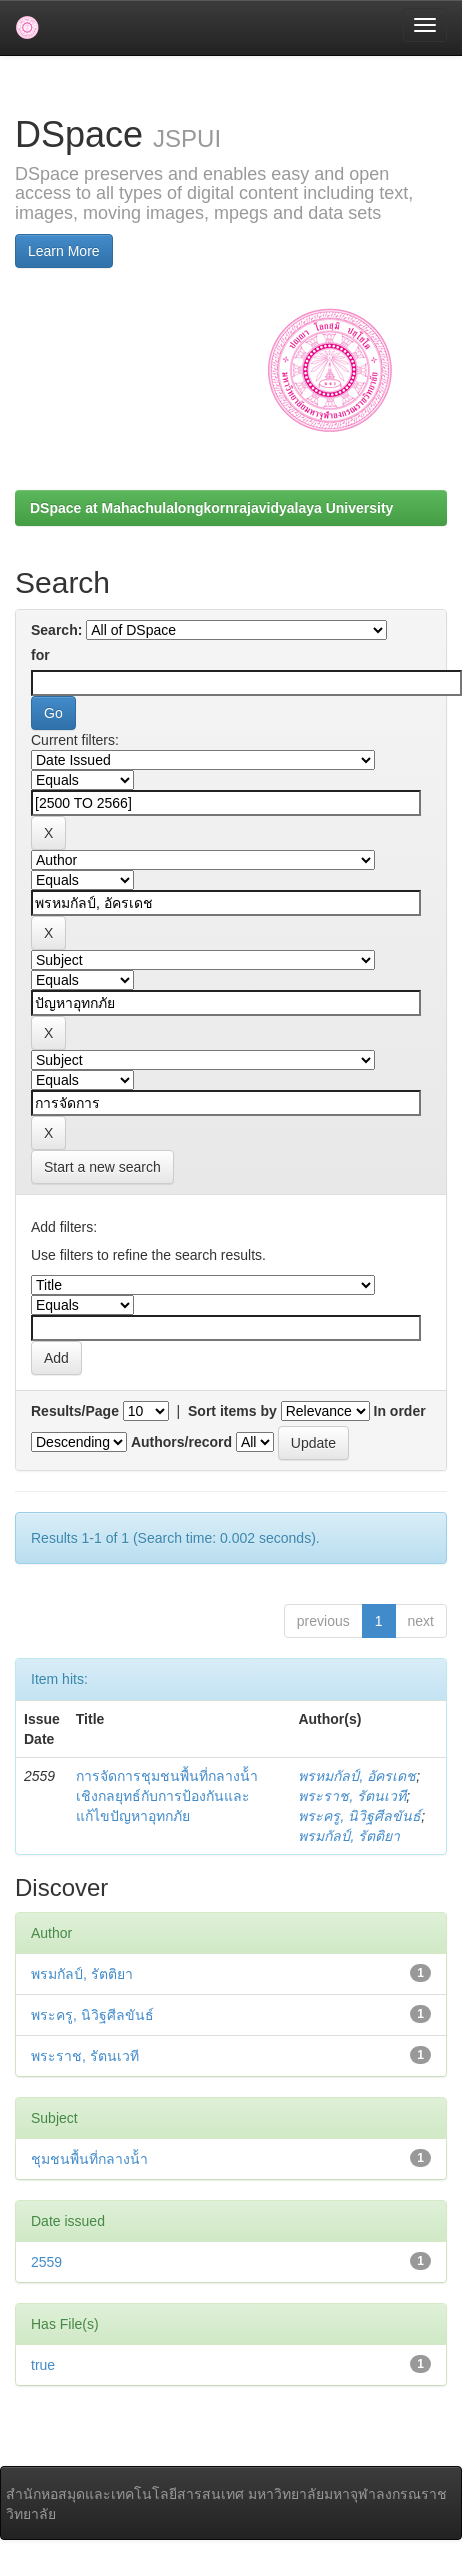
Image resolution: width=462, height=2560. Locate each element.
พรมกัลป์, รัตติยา (349, 1836)
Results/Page (75, 1411)
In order (400, 1411)
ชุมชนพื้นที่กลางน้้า (89, 2159)
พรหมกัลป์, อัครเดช (357, 1776)
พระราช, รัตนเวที (352, 1796)
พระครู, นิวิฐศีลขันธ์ (359, 1816)
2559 (46, 2262)
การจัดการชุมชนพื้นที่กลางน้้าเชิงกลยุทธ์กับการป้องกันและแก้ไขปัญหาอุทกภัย (167, 1796)
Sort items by (232, 1411)
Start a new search (102, 1167)
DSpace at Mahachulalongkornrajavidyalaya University (211, 508)
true (43, 2365)
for (40, 655)
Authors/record (181, 1442)
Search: (56, 630)
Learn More (64, 251)
